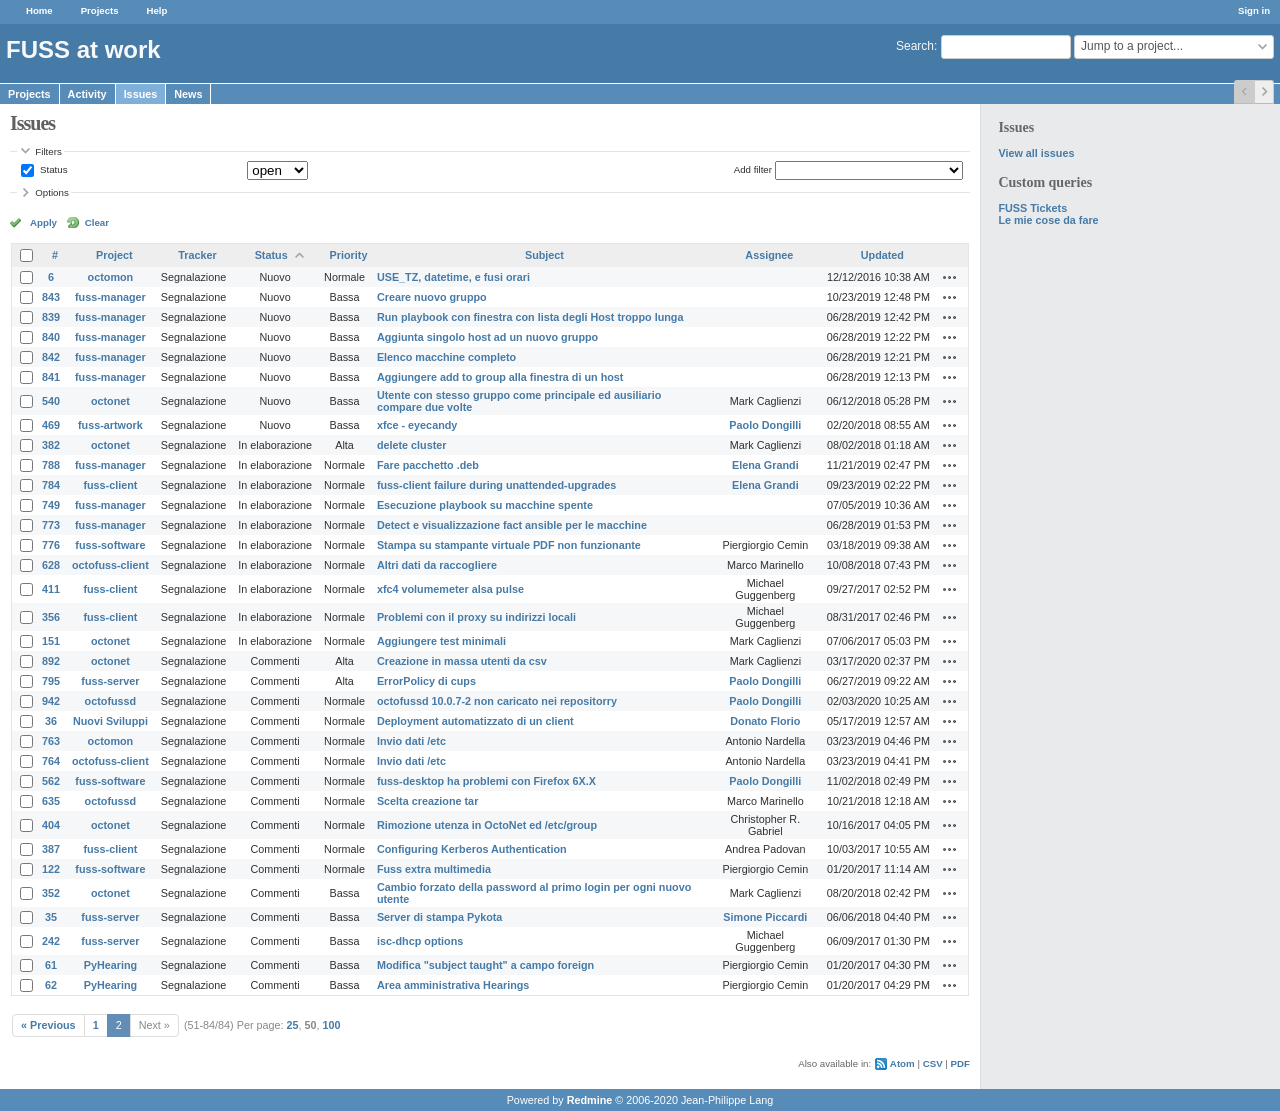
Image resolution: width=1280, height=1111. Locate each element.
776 (51, 545)
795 (51, 681)
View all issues (1036, 153)
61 (51, 965)
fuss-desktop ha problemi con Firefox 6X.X (486, 781)
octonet (110, 401)
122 (51, 869)
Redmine (590, 1100)
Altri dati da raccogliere (437, 565)
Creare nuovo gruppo (432, 297)
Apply (43, 222)
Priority (349, 255)
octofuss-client (110, 565)
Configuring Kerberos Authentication (472, 849)
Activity (87, 94)
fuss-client (110, 485)
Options (52, 192)
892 (51, 661)
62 (51, 985)
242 (51, 941)
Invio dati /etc (411, 741)
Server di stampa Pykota (439, 917)
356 (51, 617)
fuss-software (110, 545)
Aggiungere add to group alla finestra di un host (500, 377)
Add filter (753, 169)
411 (51, 589)
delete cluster (412, 445)
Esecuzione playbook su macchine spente (485, 505)
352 (51, 893)
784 (51, 485)
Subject (544, 255)
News (188, 94)
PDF (960, 1063)
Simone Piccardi (765, 917)
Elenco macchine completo (446, 357)
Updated (882, 255)
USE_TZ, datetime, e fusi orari (453, 277)
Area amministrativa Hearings (453, 985)
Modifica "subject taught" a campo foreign (485, 965)
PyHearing (110, 965)
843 (51, 297)
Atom (902, 1063)
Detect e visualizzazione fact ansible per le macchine (512, 525)
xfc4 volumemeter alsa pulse (450, 589)
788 (51, 465)
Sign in (1254, 10)
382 (51, 445)
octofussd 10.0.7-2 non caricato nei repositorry (497, 701)
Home (39, 10)
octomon (111, 277)
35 (51, 917)
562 (51, 781)
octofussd (111, 701)
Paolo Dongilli (765, 425)
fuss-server (110, 681)
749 (51, 505)
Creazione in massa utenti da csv (462, 661)
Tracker (197, 255)
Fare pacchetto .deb (428, 465)
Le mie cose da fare (1048, 220)
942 (51, 701)
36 (51, 721)
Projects (100, 10)
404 (51, 825)
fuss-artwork (110, 425)
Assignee (769, 255)
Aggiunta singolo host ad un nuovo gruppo (487, 337)
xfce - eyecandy (417, 425)
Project (114, 255)
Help (157, 10)
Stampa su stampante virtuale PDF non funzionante (509, 545)
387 (51, 849)
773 (51, 525)
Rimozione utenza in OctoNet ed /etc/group (487, 825)
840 (51, 337)
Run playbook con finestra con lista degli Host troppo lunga (530, 317)
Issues (141, 94)
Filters (48, 151)
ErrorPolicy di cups (426, 681)
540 (51, 401)
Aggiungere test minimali (441, 641)
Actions (950, 277)
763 (51, 741)
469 (51, 425)
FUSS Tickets (1032, 208)
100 (332, 1025)
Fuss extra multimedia (434, 869)
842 (51, 357)
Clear (97, 222)
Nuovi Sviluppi (110, 721)
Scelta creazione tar (427, 801)
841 (51, 377)
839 (51, 317)
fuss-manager (110, 297)
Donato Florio (765, 721)
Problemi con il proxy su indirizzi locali (476, 617)
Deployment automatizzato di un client (475, 721)
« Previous (48, 1025)
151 (51, 641)
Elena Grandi (765, 465)
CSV (933, 1063)
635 (51, 801)
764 (51, 761)
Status (52, 169)
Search (915, 46)
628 (51, 565)
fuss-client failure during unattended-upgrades (496, 485)
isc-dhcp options (420, 941)
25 (293, 1025)
